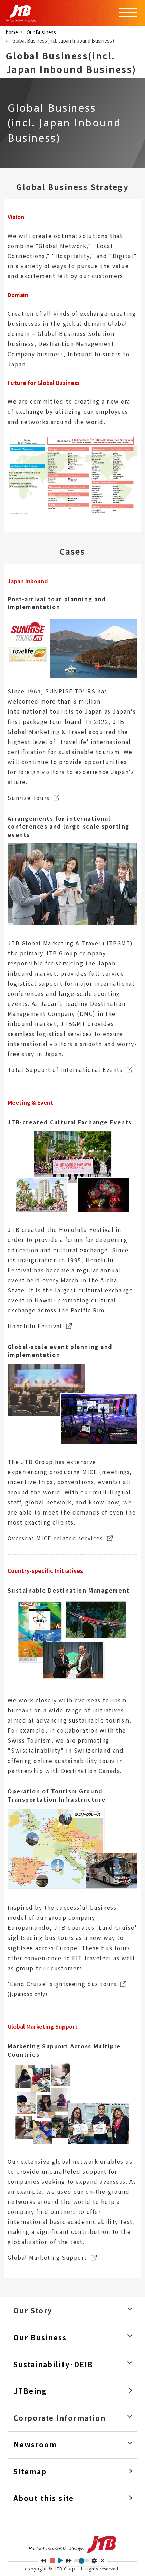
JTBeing (30, 2391)
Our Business (41, 32)
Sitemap (30, 2471)
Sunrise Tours (28, 798)
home (12, 32)
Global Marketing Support (47, 2258)
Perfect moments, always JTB (72, 2544)
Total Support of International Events (65, 1070)
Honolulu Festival (35, 1326)
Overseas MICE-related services (55, 1538)
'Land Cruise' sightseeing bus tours (62, 1984)
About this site (43, 2498)
